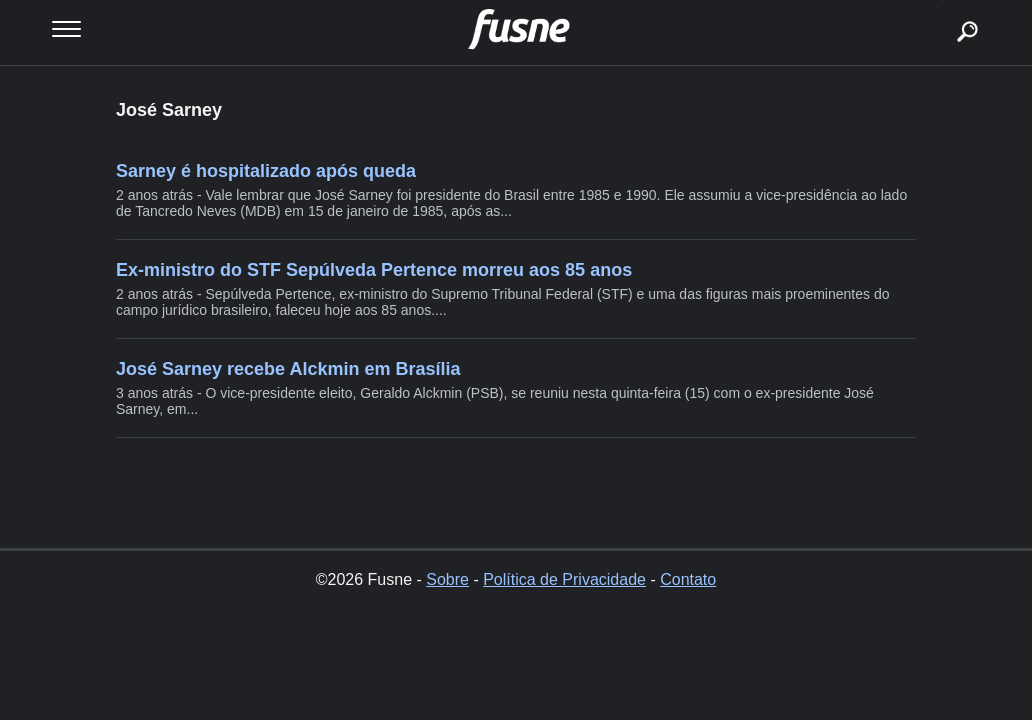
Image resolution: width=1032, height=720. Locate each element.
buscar (936, 7)
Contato (688, 579)
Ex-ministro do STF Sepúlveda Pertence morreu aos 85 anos (374, 270)
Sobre (447, 579)
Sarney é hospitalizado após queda (266, 171)
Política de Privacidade (564, 579)
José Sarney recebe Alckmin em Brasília (288, 369)
